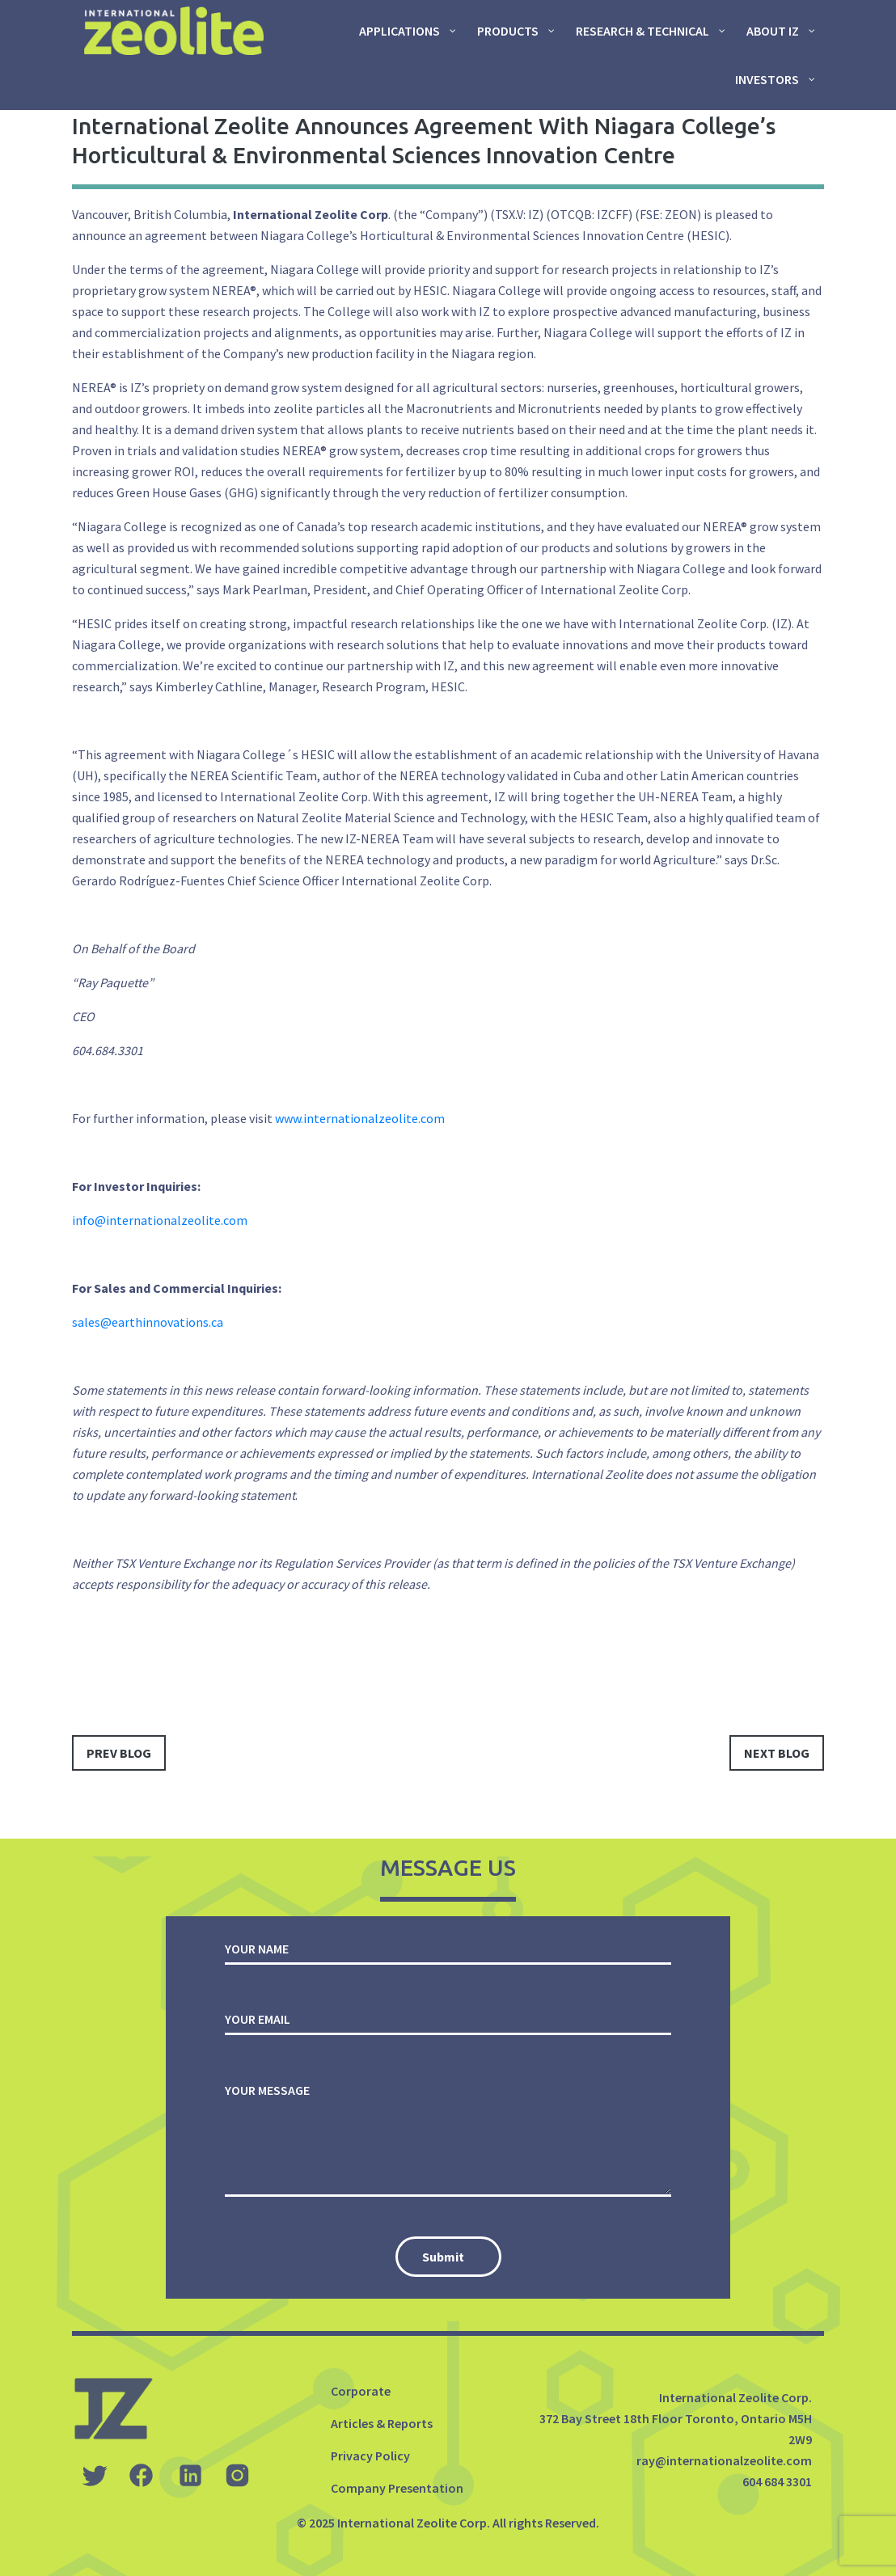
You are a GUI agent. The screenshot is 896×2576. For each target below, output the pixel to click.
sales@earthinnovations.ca (147, 1322)
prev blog (119, 1753)
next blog (776, 1753)
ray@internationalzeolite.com (724, 2460)
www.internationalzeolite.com (360, 1118)
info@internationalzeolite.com (159, 1220)
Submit (443, 2257)
